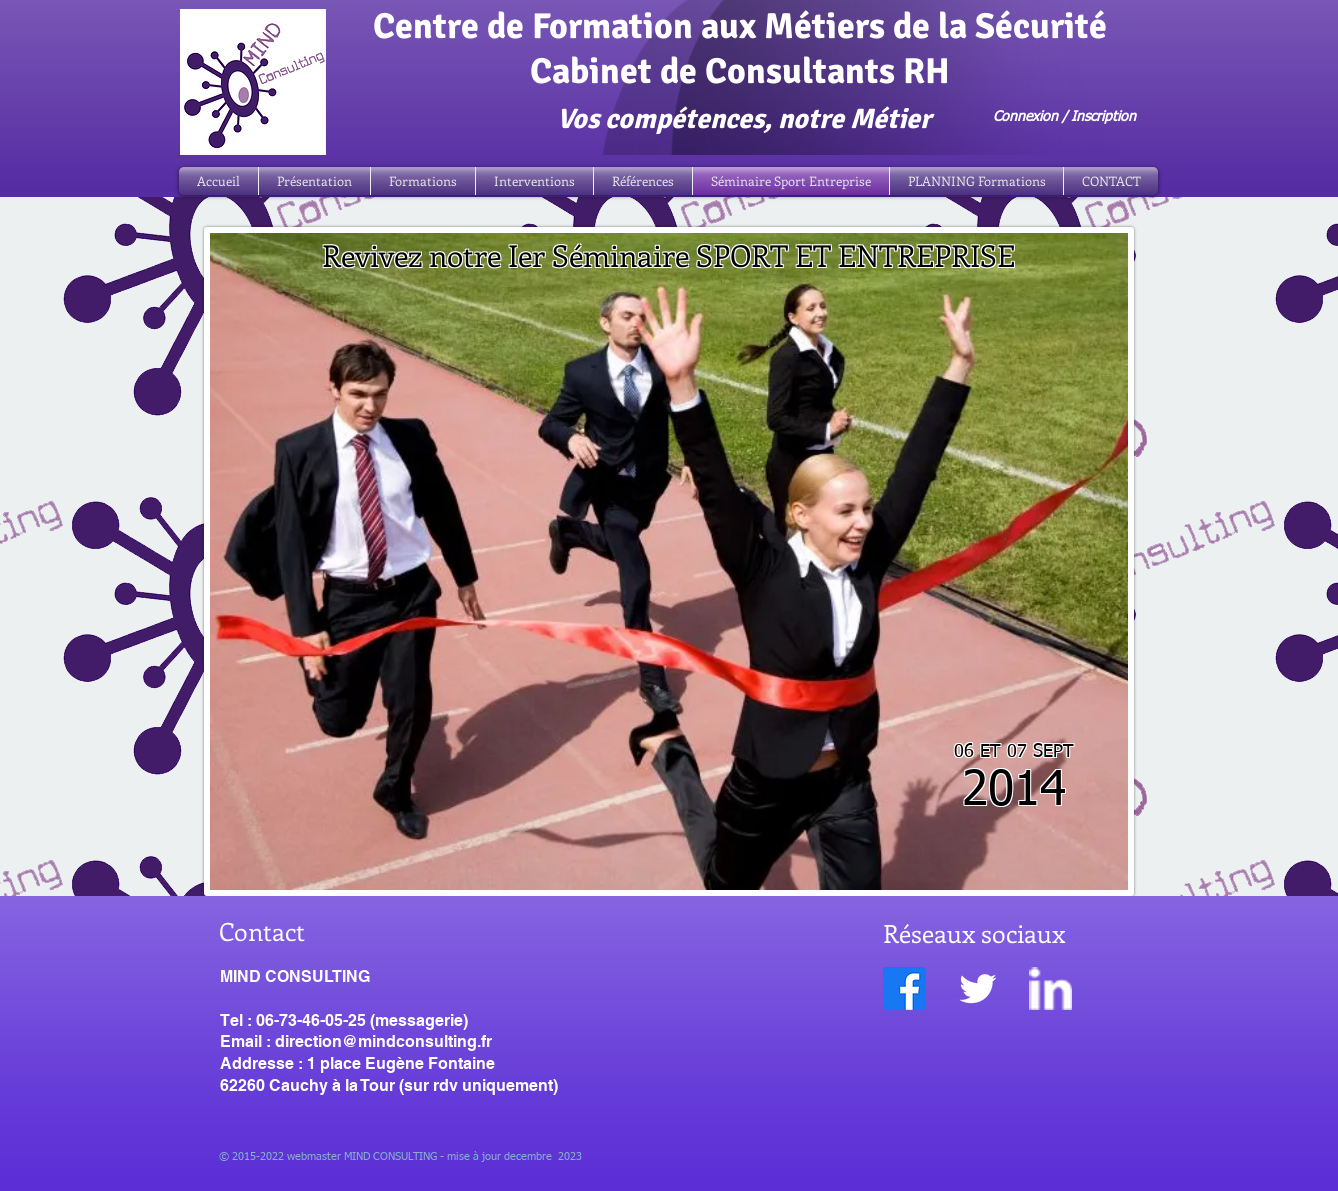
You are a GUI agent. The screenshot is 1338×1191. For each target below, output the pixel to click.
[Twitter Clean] (977, 988)
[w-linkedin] (1050, 988)
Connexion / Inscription (1064, 117)
